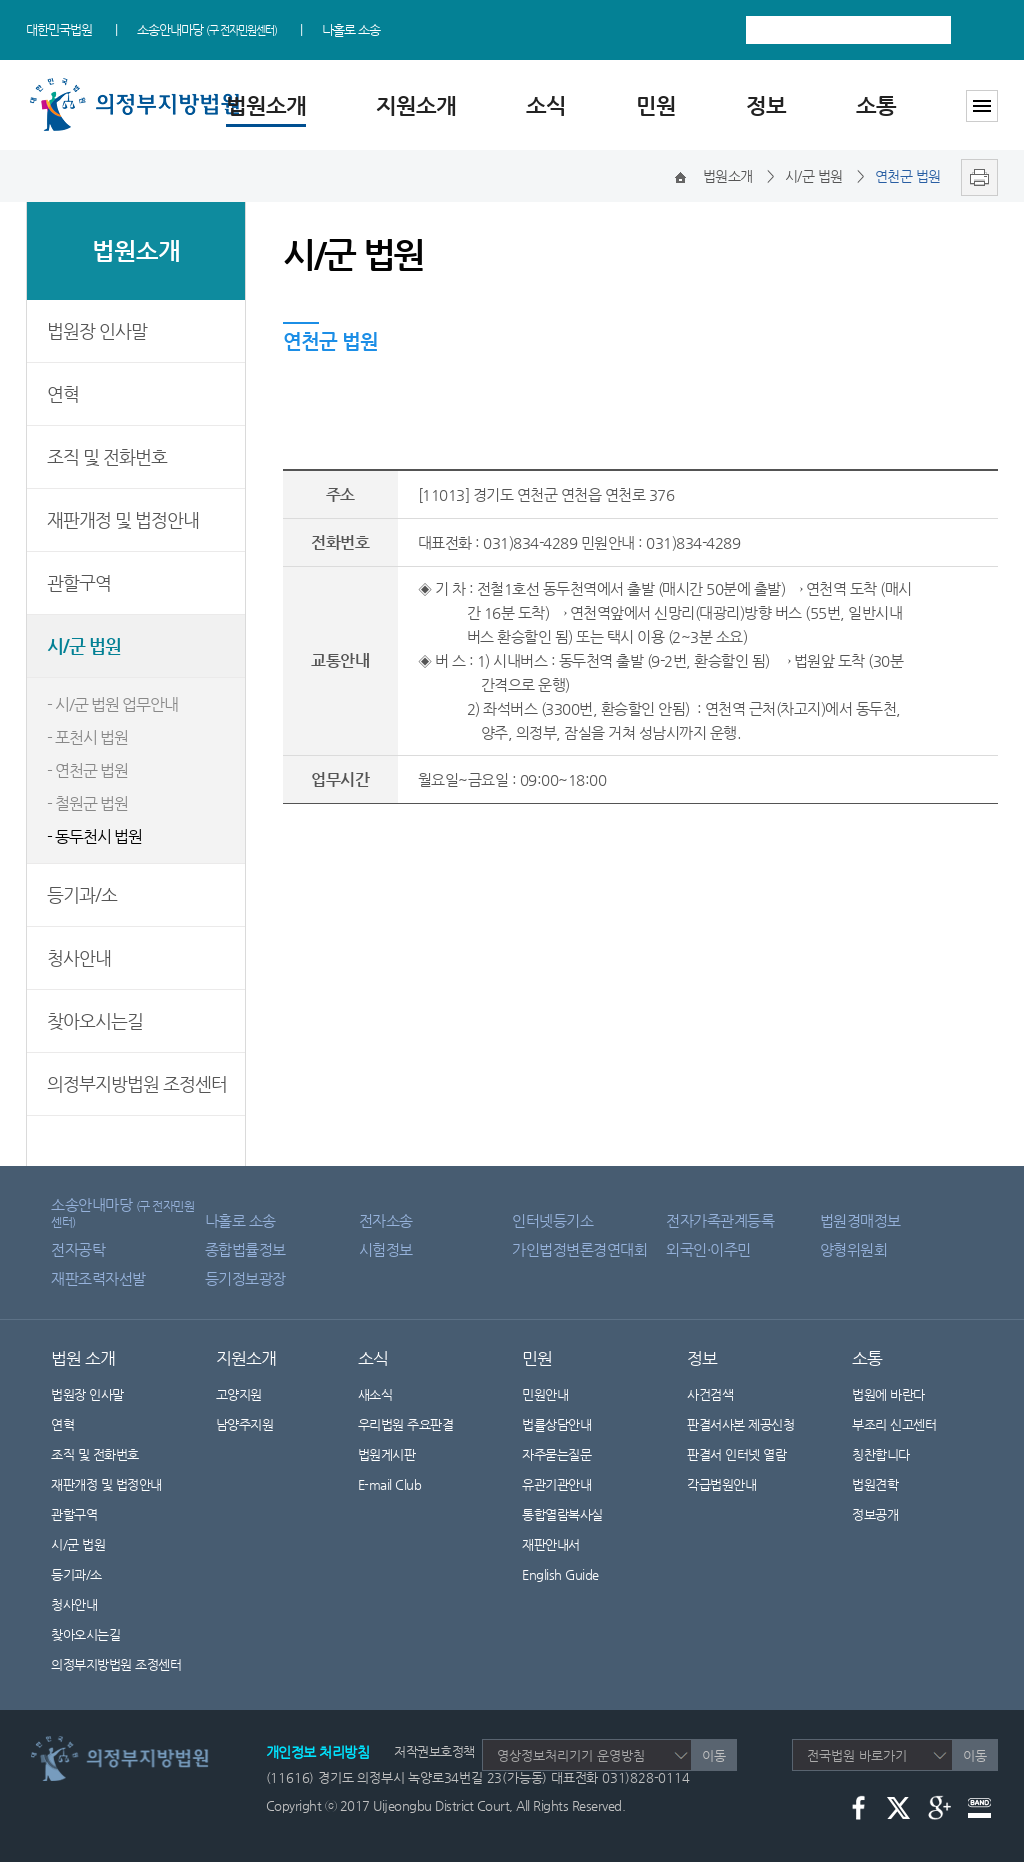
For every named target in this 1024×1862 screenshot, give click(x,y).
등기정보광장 (245, 1278)
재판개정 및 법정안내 (123, 519)
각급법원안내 (732, 1484)
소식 (546, 105)
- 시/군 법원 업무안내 (112, 704)
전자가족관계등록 (720, 1220)
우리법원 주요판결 (406, 1424)
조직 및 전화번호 (107, 456)
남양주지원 (245, 1424)
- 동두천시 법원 (94, 836)
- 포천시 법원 (87, 737)
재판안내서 (551, 1544)
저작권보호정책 (434, 1751)
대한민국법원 (59, 29)
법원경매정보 (860, 1220)
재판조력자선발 (98, 1278)
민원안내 (545, 1394)
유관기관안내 (556, 1484)
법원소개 (266, 105)
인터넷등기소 (552, 1220)
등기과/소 (82, 894)
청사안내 (79, 957)
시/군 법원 (84, 645)
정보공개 (887, 1514)
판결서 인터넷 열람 (749, 1454)
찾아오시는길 (95, 1020)
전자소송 (386, 1220)
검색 (979, 30)
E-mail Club (390, 1484)
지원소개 (416, 105)
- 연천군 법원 (87, 770)
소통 (876, 105)
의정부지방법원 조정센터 (137, 1083)
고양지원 (239, 1394)
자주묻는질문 (556, 1454)
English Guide (560, 1574)
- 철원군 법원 (87, 803)
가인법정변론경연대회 (579, 1249)
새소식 (375, 1394)
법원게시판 (387, 1454)
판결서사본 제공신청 (753, 1424)
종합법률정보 (245, 1249)
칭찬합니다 (881, 1454)
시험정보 (386, 1249)
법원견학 (875, 1484)
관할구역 (79, 582)
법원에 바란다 (888, 1394)
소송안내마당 (207, 29)
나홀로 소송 (351, 29)
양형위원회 (854, 1249)
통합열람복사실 (562, 1514)
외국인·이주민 (708, 1249)
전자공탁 (78, 1249)
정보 (766, 105)
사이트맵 (982, 106)
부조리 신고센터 (894, 1424)
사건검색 (710, 1394)
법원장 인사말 (97, 330)
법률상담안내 (556, 1424)
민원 (656, 105)
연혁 (63, 393)
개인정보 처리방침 (318, 1752)
